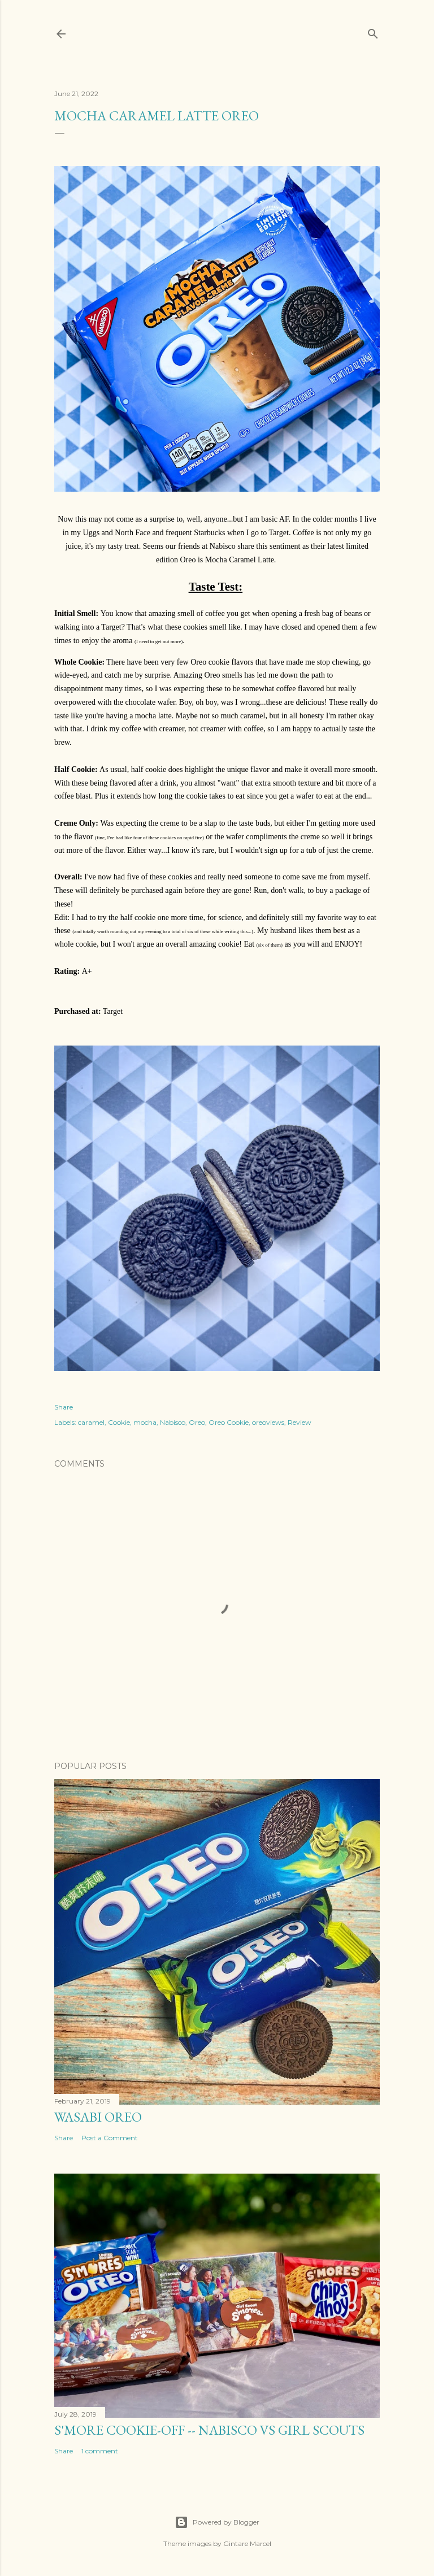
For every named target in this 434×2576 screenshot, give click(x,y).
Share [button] (63, 1407)
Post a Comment (109, 2137)
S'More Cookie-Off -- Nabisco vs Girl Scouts (209, 2430)
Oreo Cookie (229, 1422)
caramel (91, 1422)
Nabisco (172, 1422)
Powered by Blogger (217, 2522)
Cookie (119, 1422)
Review (299, 1422)
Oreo (197, 1422)
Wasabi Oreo (98, 2117)
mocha (145, 1422)
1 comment (99, 2451)
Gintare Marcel (247, 2543)
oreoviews (268, 1422)
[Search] (373, 31)
